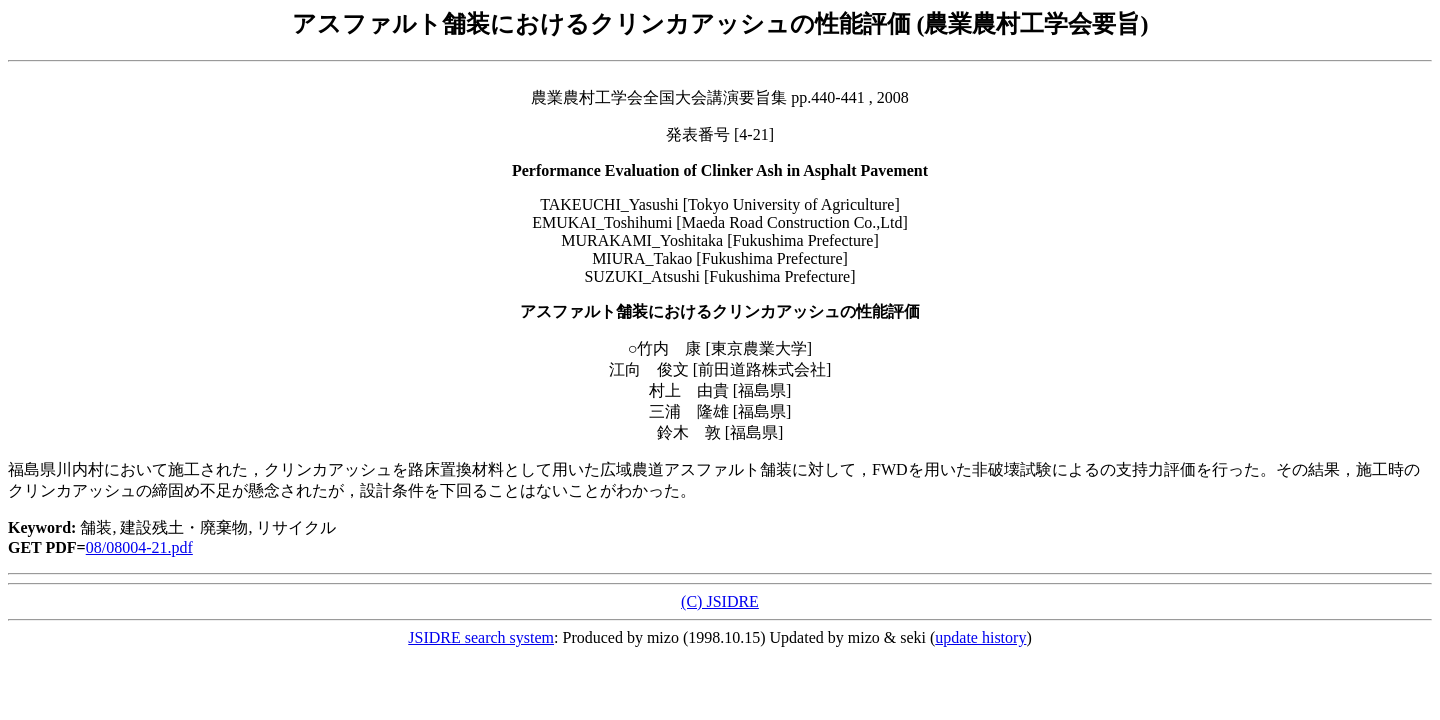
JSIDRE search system (481, 637)
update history (980, 637)
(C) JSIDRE (720, 601)
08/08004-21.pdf (139, 547)
